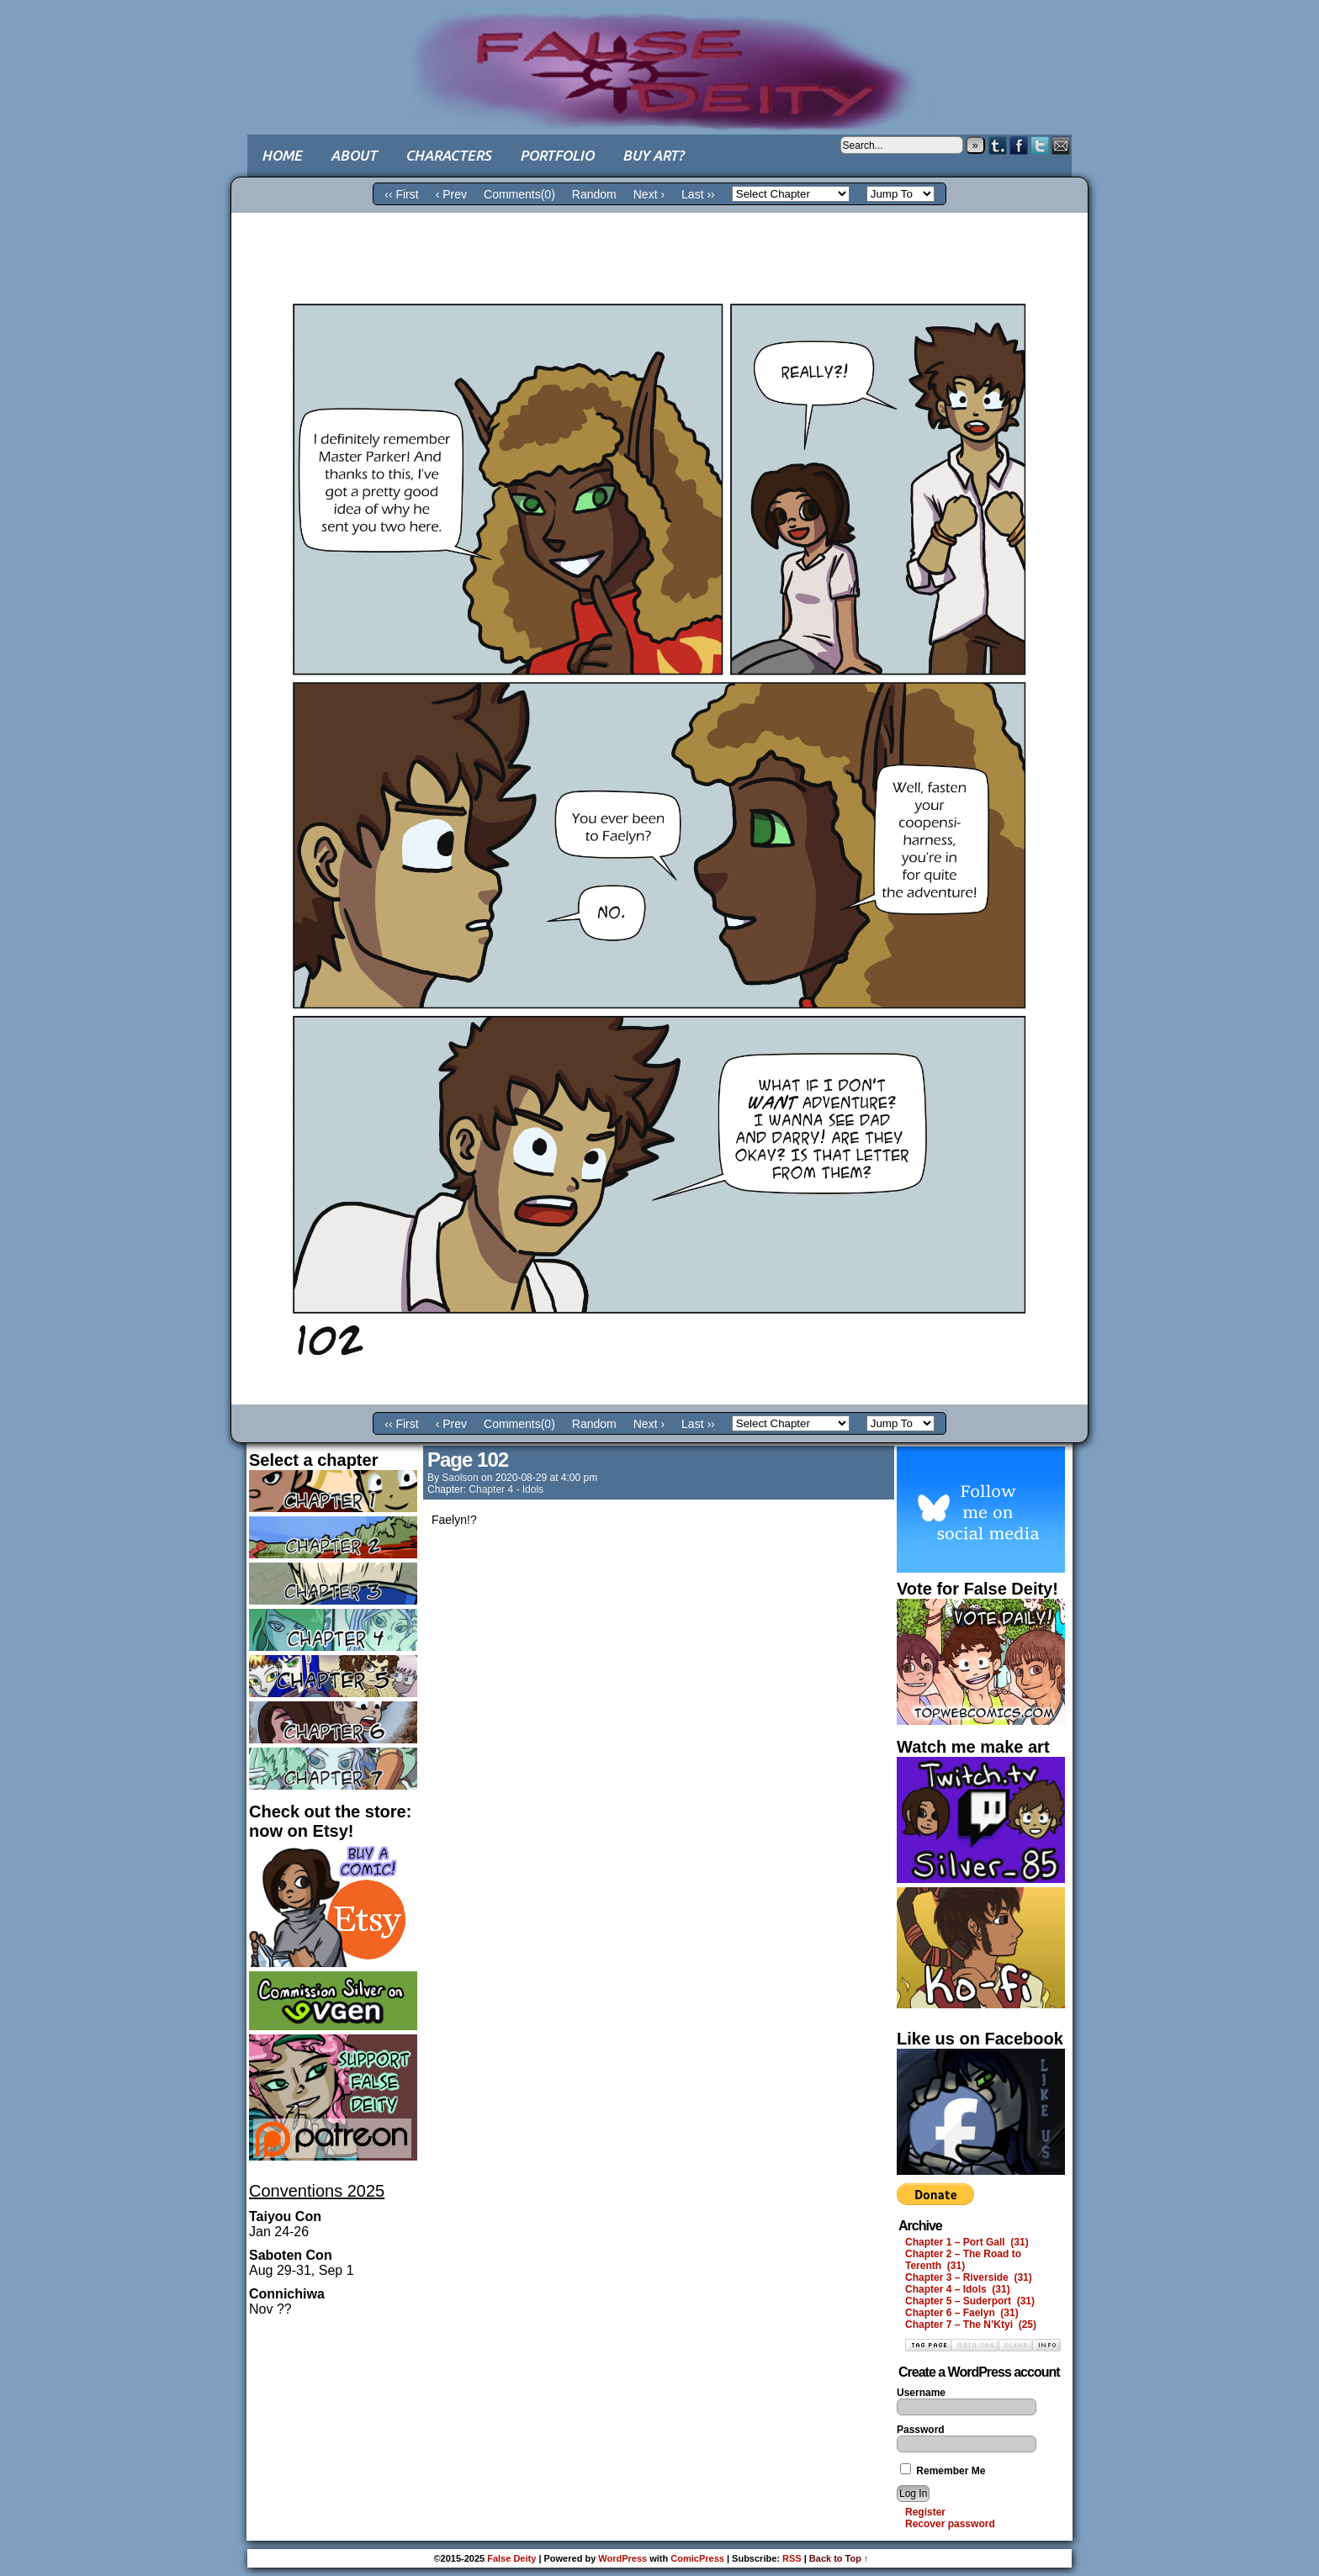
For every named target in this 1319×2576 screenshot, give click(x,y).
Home (282, 155)
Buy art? (653, 155)
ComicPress (697, 2558)
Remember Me (942, 2471)
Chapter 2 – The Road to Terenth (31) (963, 2260)
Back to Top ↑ (839, 2558)
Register (925, 2512)
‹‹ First (401, 194)
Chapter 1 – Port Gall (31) (967, 2242)
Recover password (950, 2524)
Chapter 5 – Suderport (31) (970, 2301)
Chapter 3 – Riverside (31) (968, 2277)
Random (594, 194)
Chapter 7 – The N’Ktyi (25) (970, 2324)
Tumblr (998, 145)
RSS (792, 2558)
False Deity (659, 54)
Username (921, 2393)
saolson (460, 1478)
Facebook (1019, 145)
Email (1061, 145)
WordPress (622, 2558)
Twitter (1040, 145)
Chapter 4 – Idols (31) (957, 2289)
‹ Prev (451, 194)
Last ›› (698, 194)
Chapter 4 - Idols (506, 1489)
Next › (649, 194)
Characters (448, 155)
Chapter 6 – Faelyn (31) (962, 2313)
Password (921, 2430)
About (354, 155)
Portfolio (557, 155)
